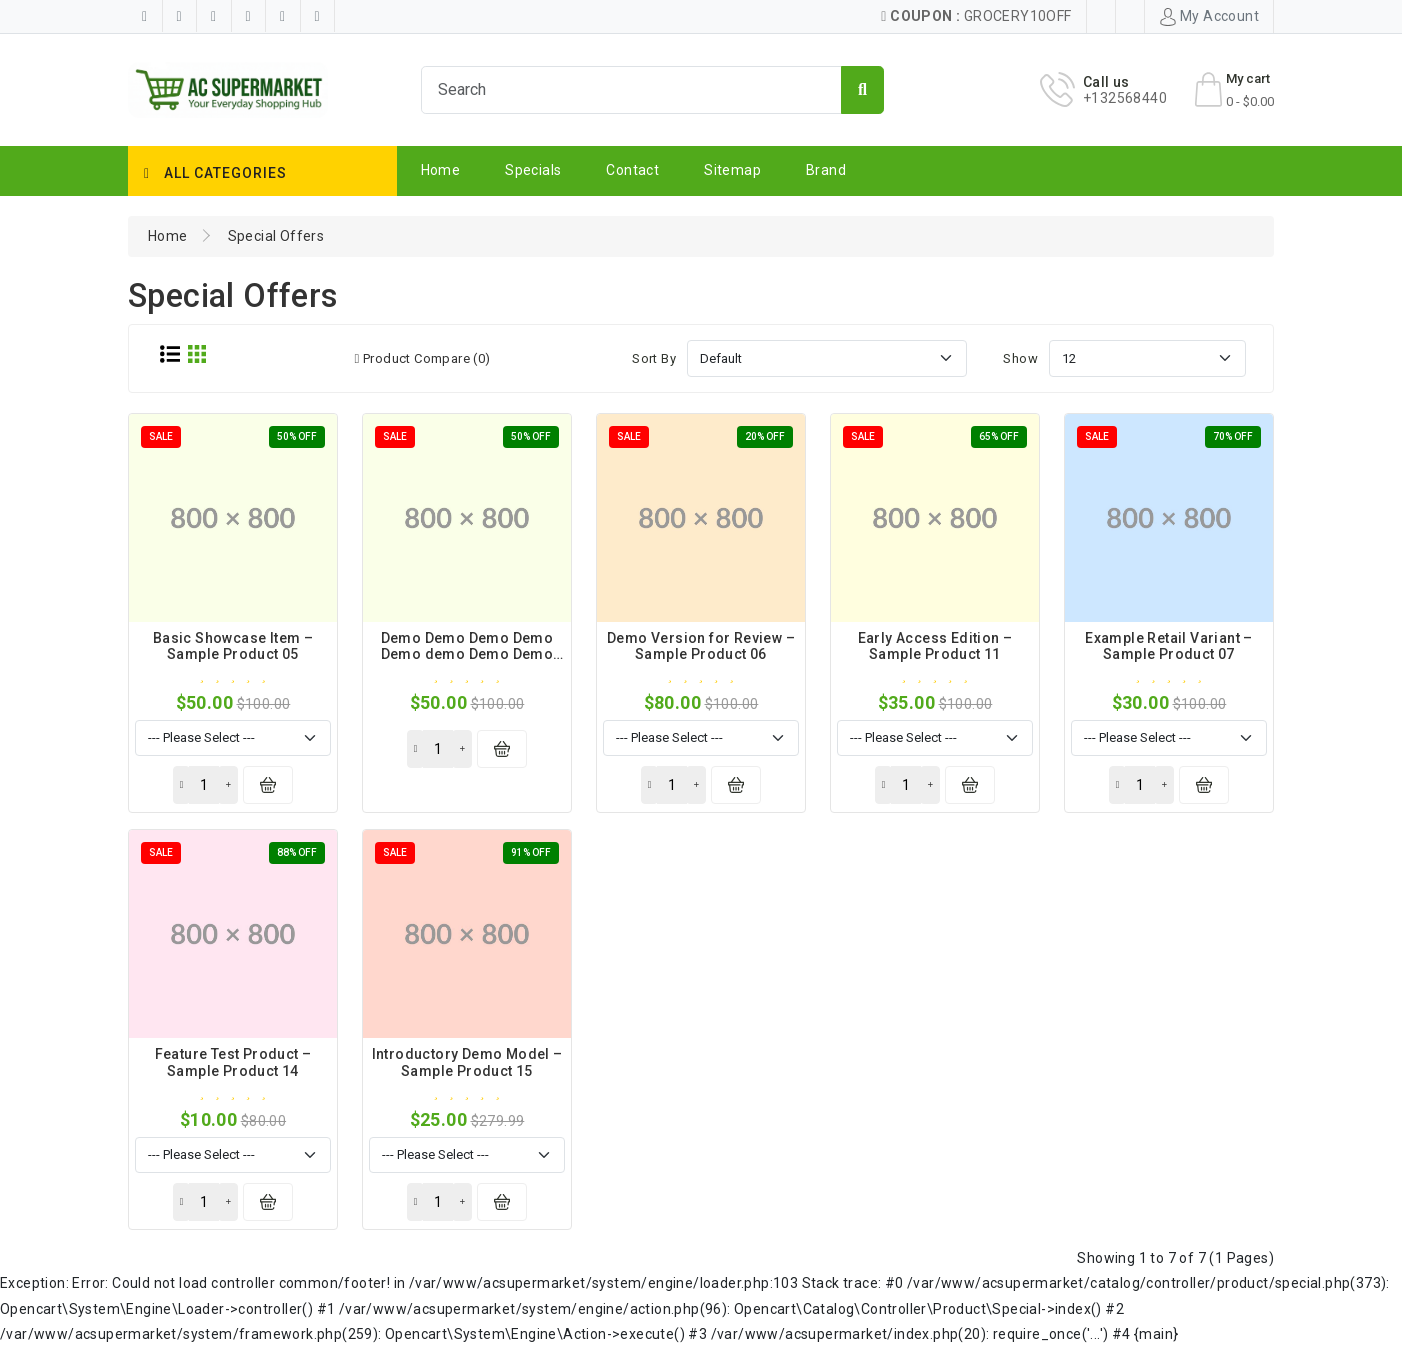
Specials (533, 170)
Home (441, 170)
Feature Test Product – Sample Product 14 (233, 1062)
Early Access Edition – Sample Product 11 (935, 646)
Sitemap (732, 170)
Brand (826, 170)
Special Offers (276, 236)
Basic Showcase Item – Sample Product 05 (233, 646)
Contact (632, 170)
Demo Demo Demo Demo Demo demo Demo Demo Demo (467, 655)
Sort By (654, 358)
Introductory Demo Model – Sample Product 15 (467, 1062)
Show (1020, 358)
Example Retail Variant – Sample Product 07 (1169, 646)
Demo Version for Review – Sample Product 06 (701, 646)
